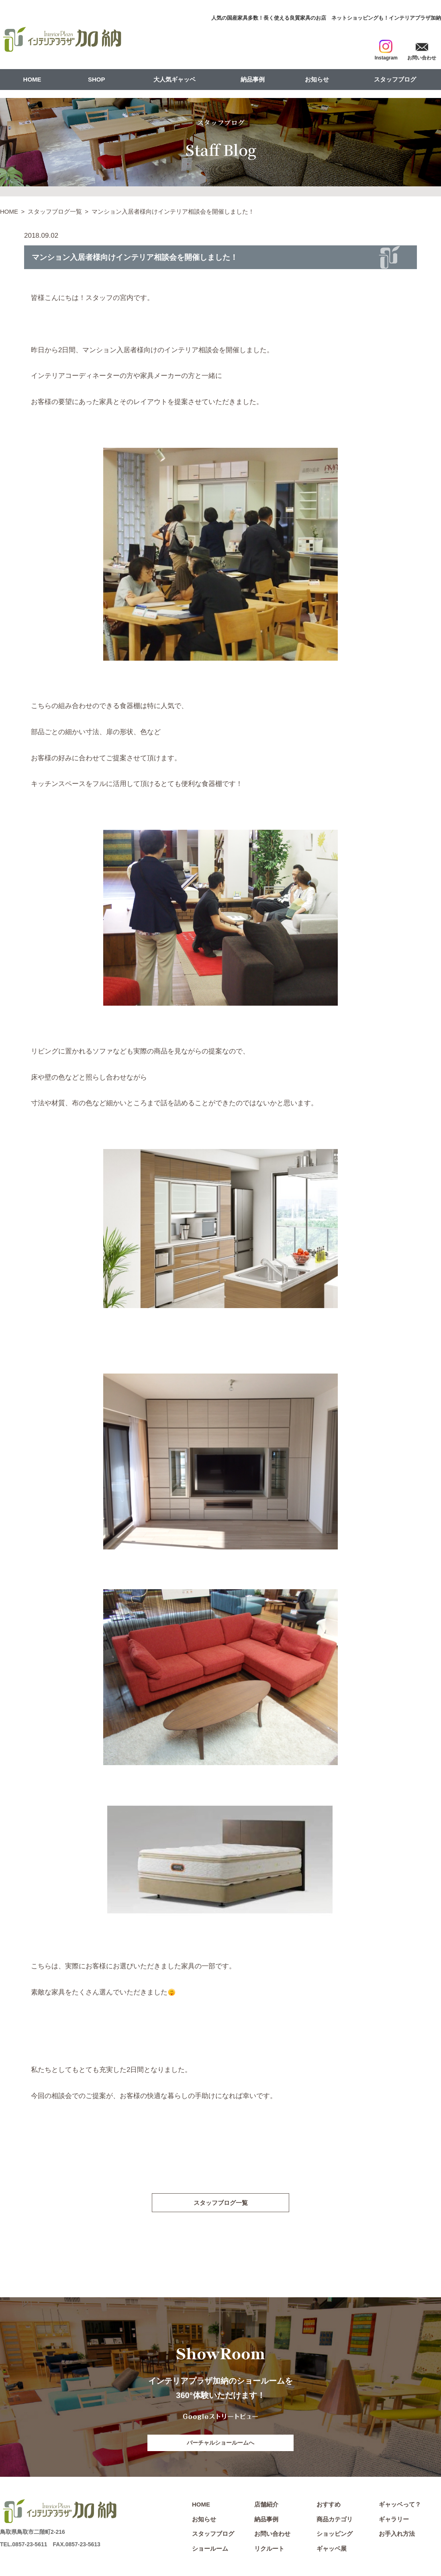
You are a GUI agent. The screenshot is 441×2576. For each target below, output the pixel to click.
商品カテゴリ (334, 2520)
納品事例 (253, 79)
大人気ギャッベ (174, 79)
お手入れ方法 (397, 2535)
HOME (32, 79)
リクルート (269, 2550)
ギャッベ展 (331, 2550)
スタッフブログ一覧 (55, 211)
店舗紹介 (266, 2506)
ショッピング (334, 2535)
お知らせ (317, 79)
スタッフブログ (395, 79)
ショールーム (210, 2550)
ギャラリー (394, 2520)
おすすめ (328, 2506)
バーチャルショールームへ (220, 2443)
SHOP (96, 79)
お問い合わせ (272, 2535)
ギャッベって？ (400, 2506)
